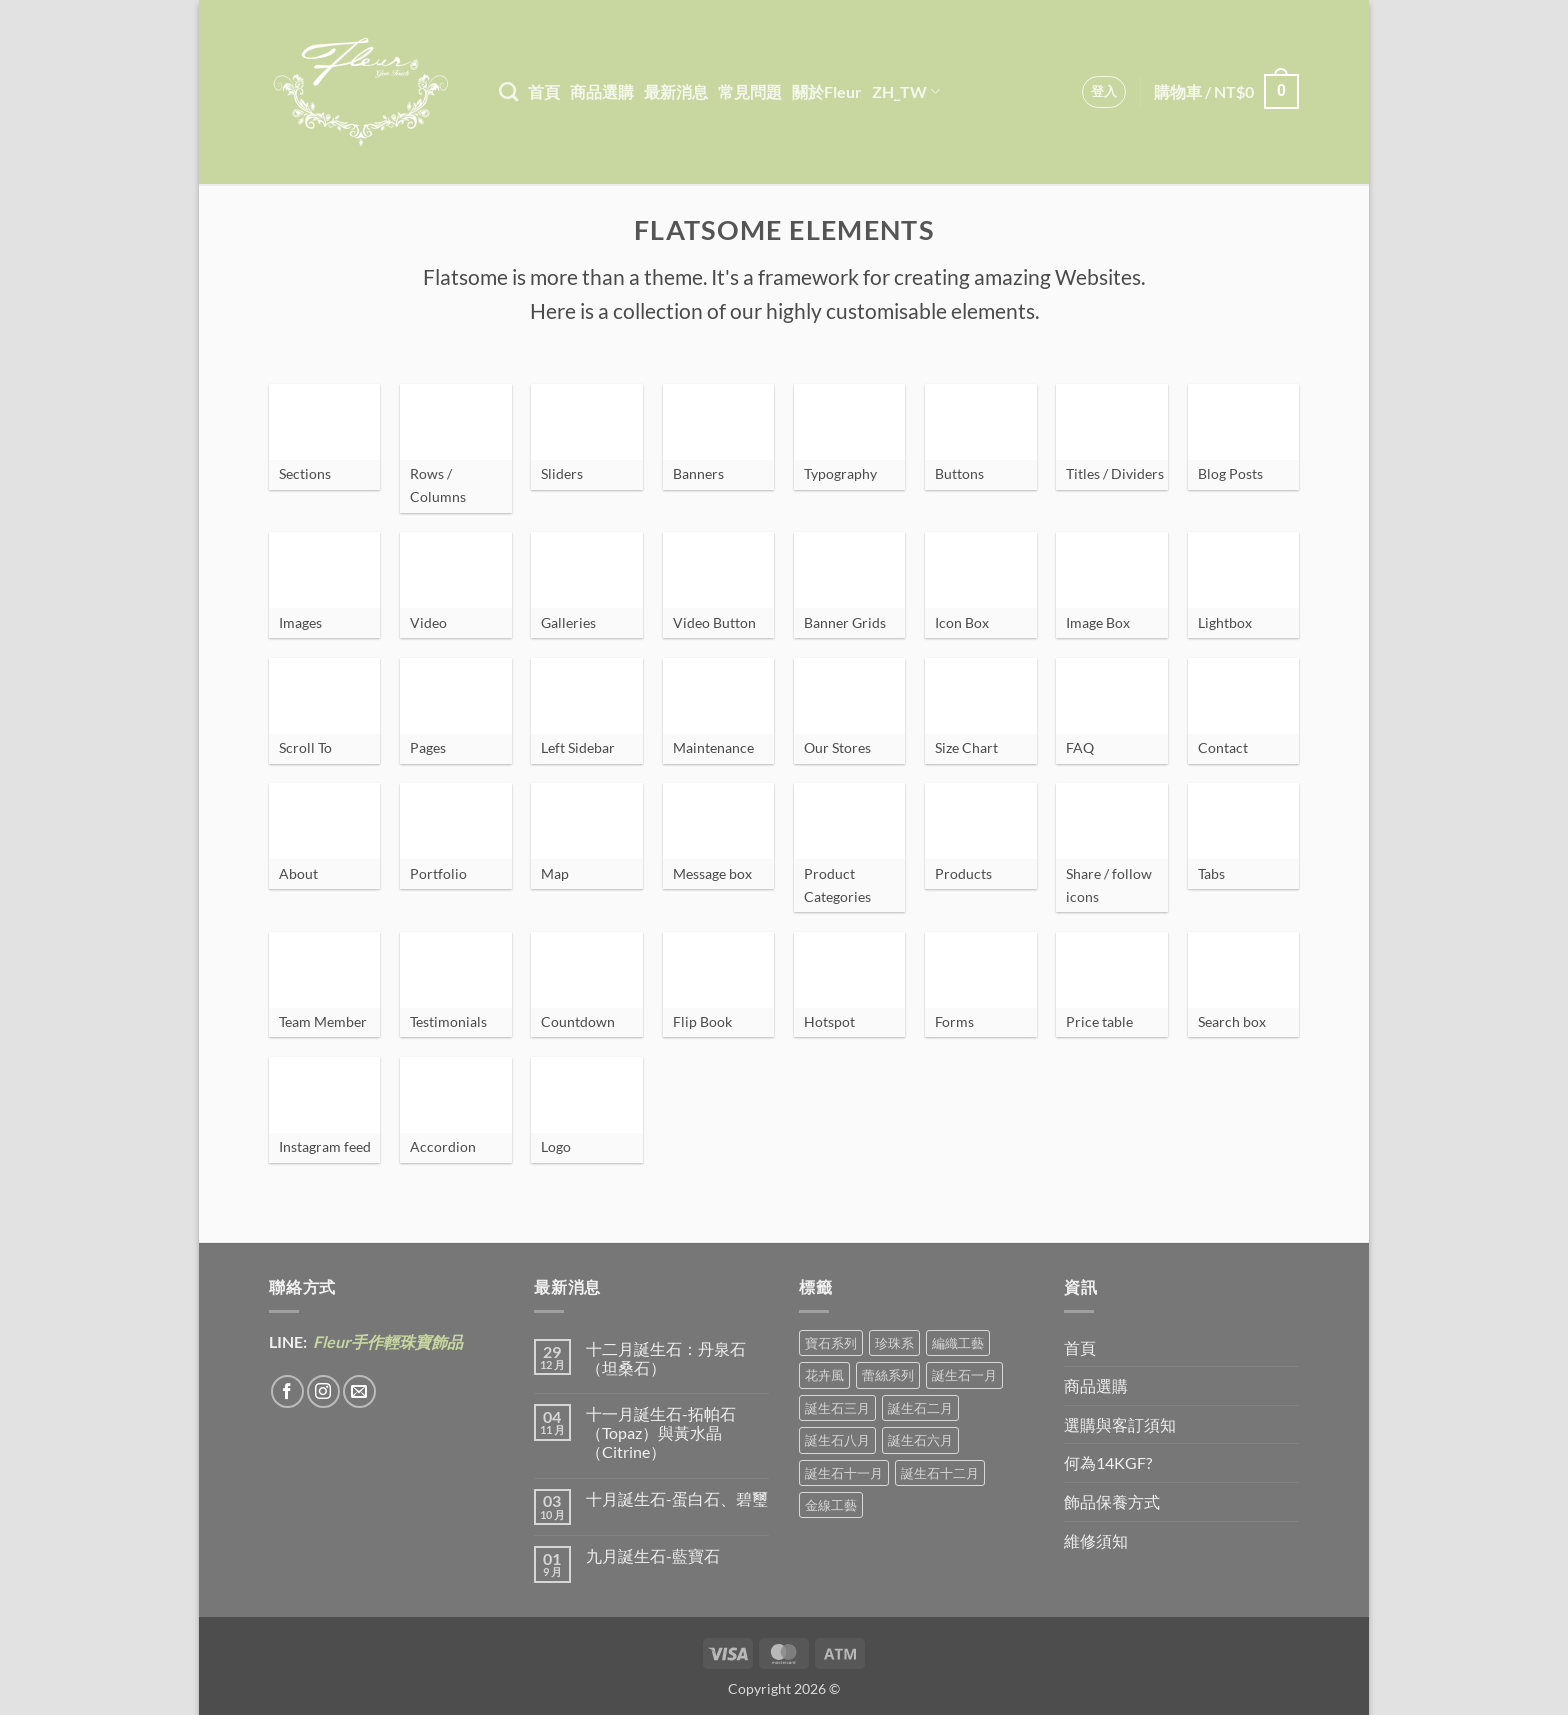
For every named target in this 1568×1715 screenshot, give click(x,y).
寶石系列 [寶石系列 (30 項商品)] (831, 1343)
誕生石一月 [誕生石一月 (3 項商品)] (964, 1375)
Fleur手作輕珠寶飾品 (386, 1341)
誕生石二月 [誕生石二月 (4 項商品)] (920, 1408)
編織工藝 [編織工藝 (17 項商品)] (958, 1343)
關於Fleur (827, 91)
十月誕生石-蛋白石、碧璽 (677, 1498)
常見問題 (750, 91)
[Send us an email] (359, 1391)
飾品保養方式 (1112, 1501)
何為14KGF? (1108, 1462)
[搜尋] (508, 91)
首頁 (544, 91)
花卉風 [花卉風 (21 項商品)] (824, 1375)
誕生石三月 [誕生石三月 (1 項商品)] (837, 1408)
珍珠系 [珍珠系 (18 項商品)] (894, 1343)
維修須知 (1096, 1540)
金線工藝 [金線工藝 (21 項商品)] (831, 1505)
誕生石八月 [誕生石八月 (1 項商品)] (837, 1440)
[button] (1104, 92)
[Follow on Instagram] (323, 1391)
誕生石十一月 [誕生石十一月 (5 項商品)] (844, 1473)
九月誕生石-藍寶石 (653, 1555)
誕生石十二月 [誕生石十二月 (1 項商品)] (940, 1473)
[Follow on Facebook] (287, 1391)
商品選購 (602, 91)
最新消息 (676, 91)
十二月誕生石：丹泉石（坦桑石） (666, 1358)
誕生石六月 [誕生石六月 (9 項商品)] (920, 1440)
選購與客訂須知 (1120, 1424)
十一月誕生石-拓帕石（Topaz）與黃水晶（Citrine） (661, 1432)
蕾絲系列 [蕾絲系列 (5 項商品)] (888, 1375)
